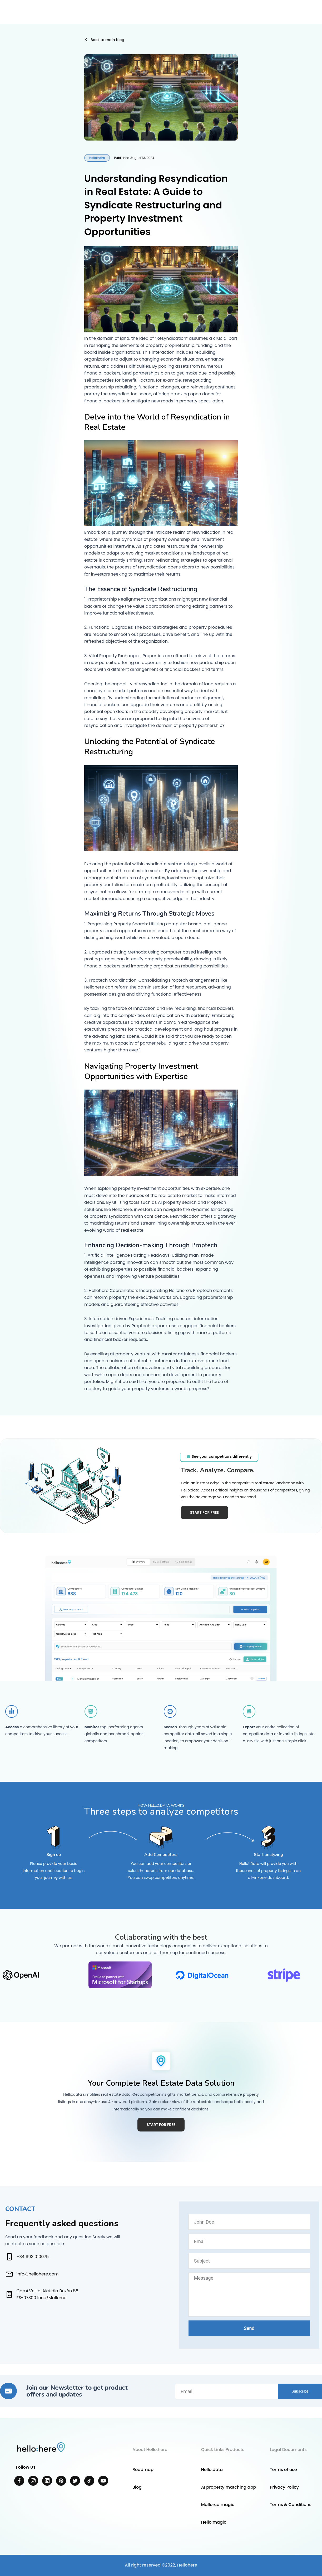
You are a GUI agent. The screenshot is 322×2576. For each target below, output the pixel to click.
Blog (137, 2487)
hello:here (97, 158)
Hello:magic (213, 2522)
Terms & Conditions (290, 2505)
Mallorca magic (218, 2505)
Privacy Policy (284, 2487)
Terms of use (283, 2470)
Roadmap (142, 2470)
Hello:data (212, 2470)
